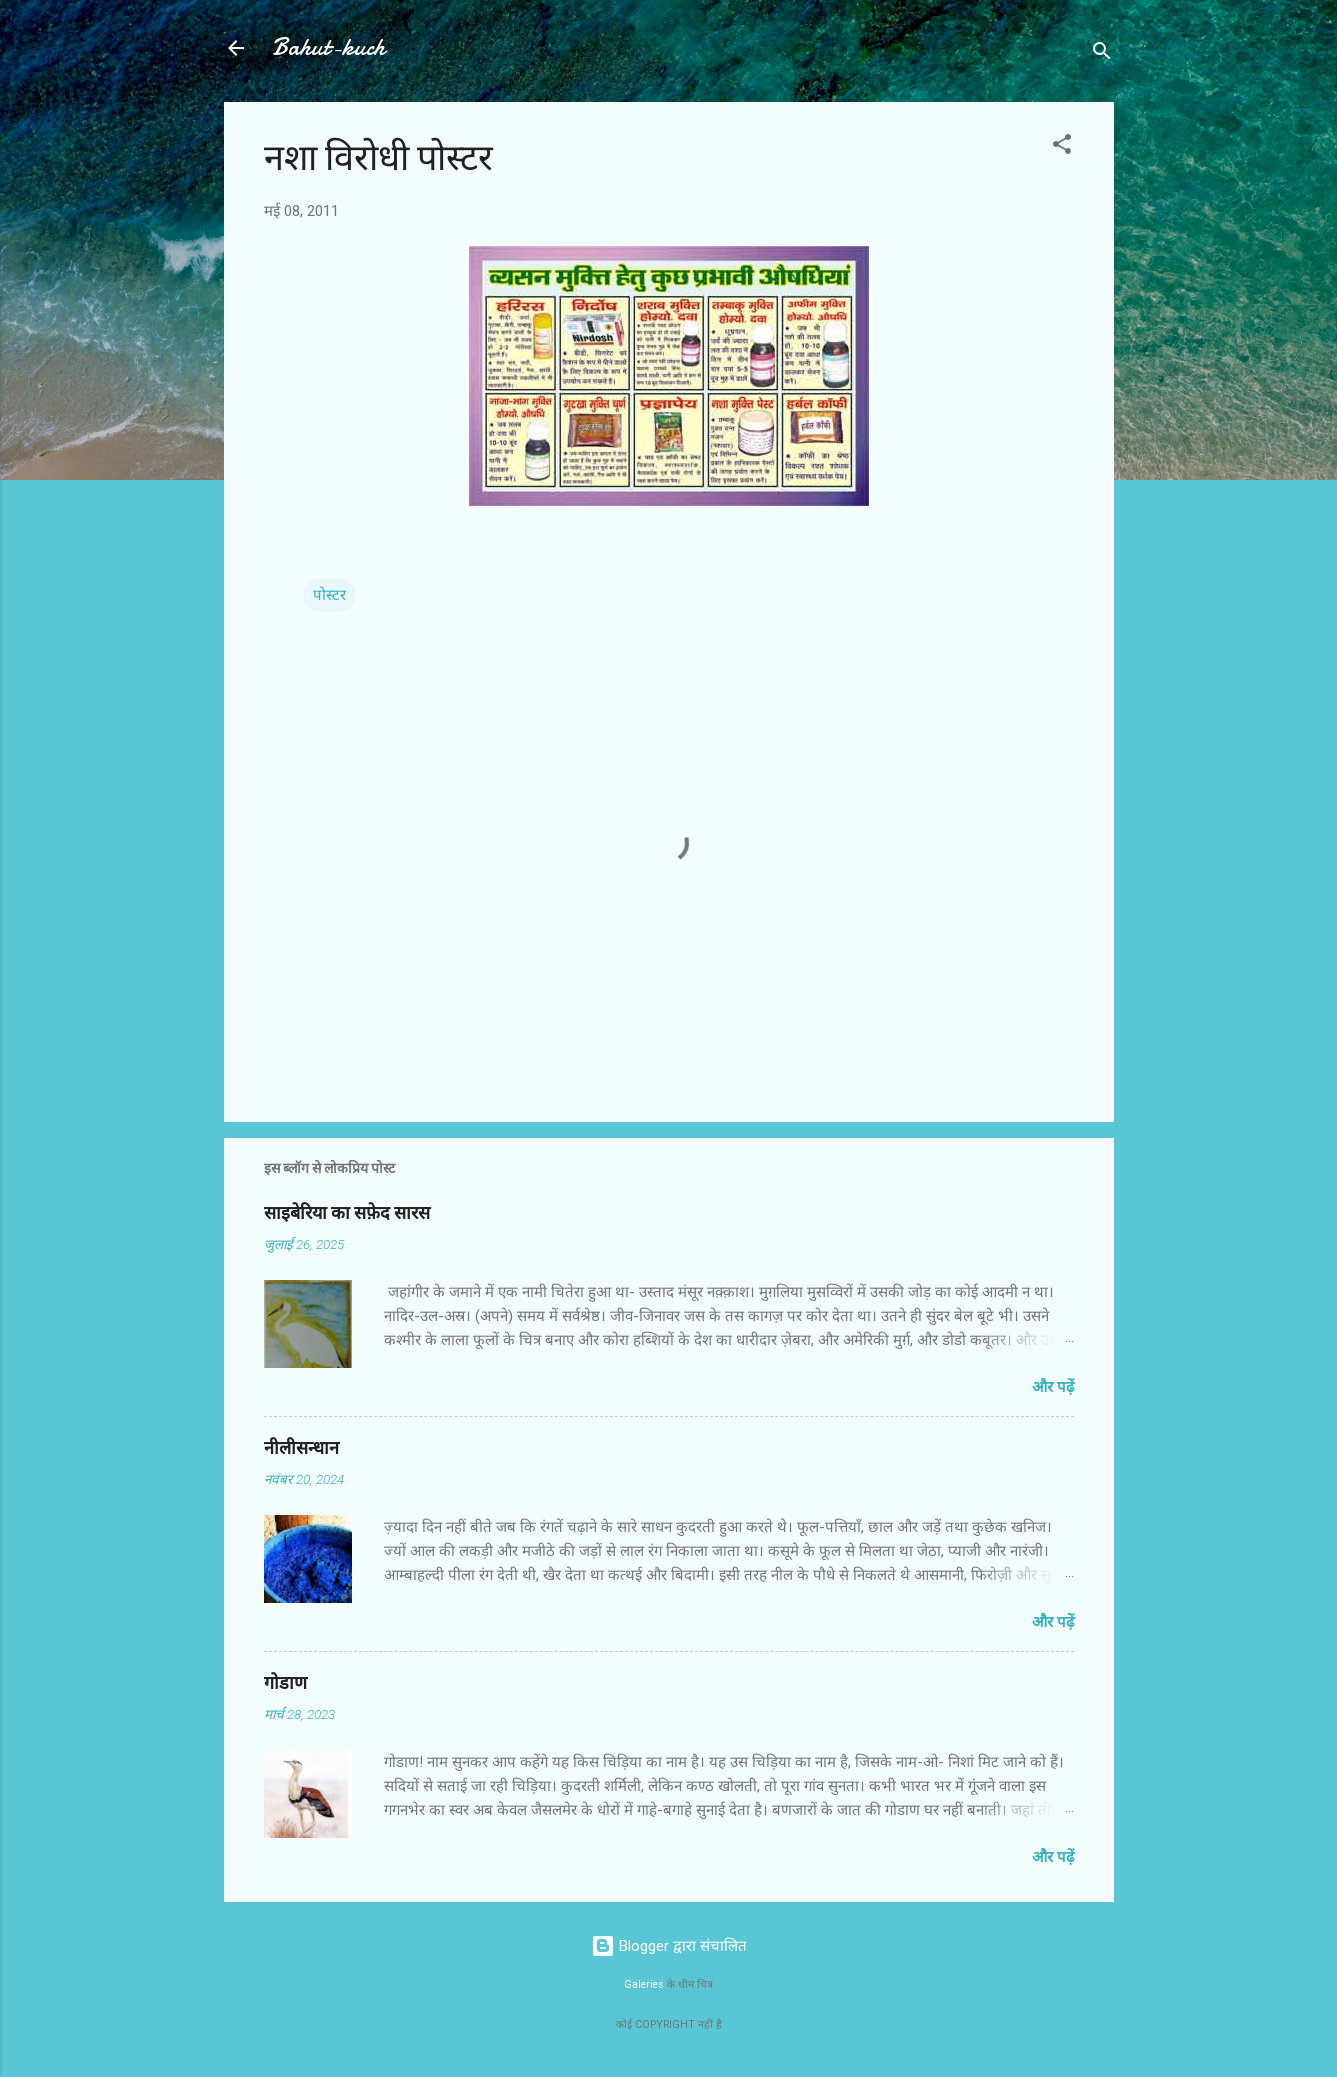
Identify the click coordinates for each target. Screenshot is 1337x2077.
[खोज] (1102, 54)
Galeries (644, 1984)
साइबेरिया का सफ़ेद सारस (347, 1213)
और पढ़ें (1053, 1387)
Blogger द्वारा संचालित (669, 1946)
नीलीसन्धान (301, 1448)
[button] (1062, 147)
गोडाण (285, 1683)
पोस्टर (329, 595)
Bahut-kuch (328, 47)
